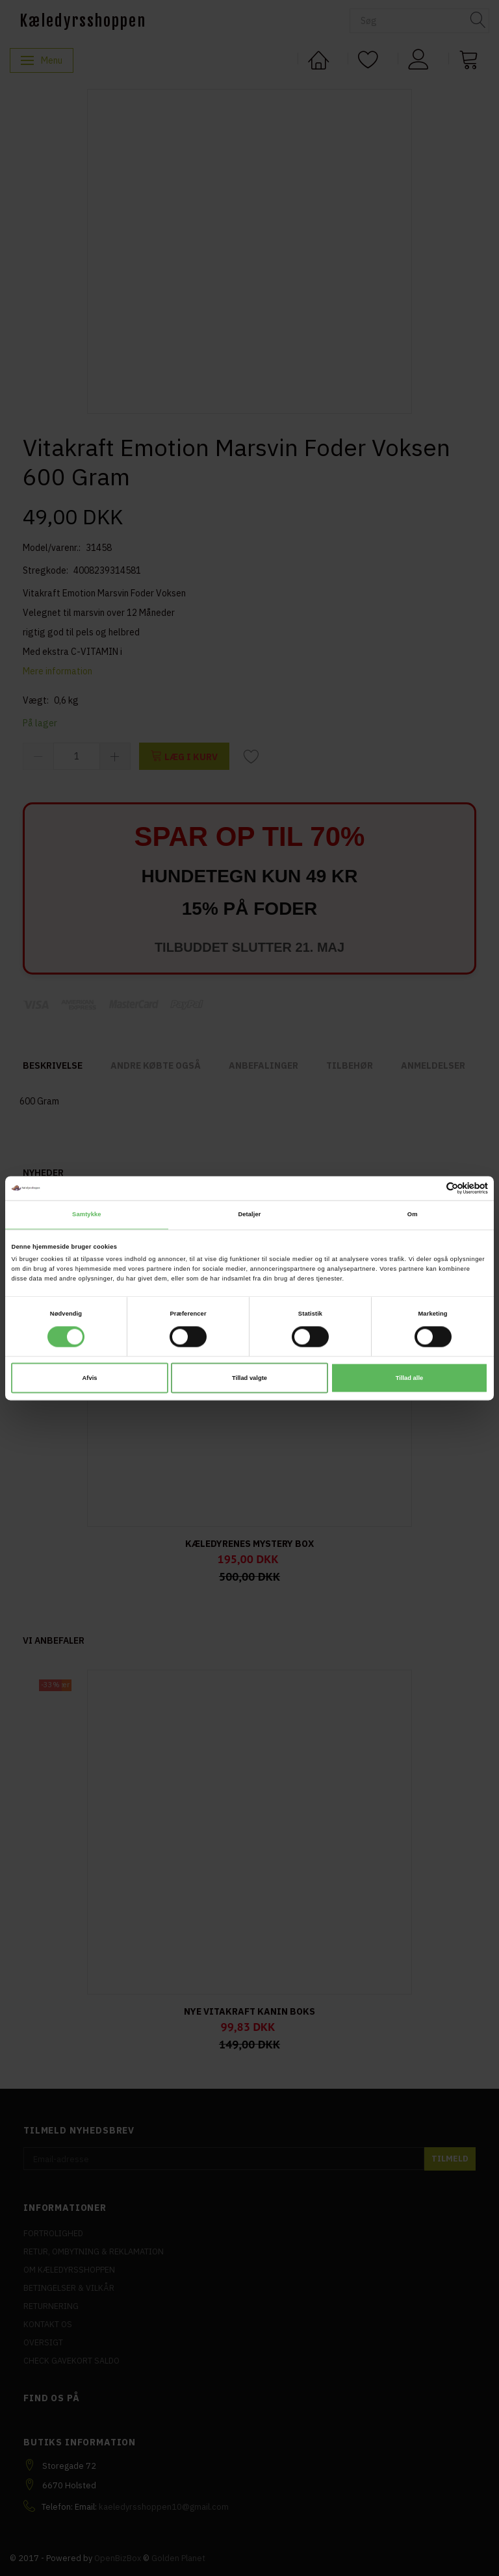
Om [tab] (412, 1215)
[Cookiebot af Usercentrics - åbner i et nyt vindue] (431, 1188)
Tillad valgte (249, 1378)
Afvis (90, 1378)
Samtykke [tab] (86, 1215)
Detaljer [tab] (249, 1215)
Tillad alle (409, 1378)
